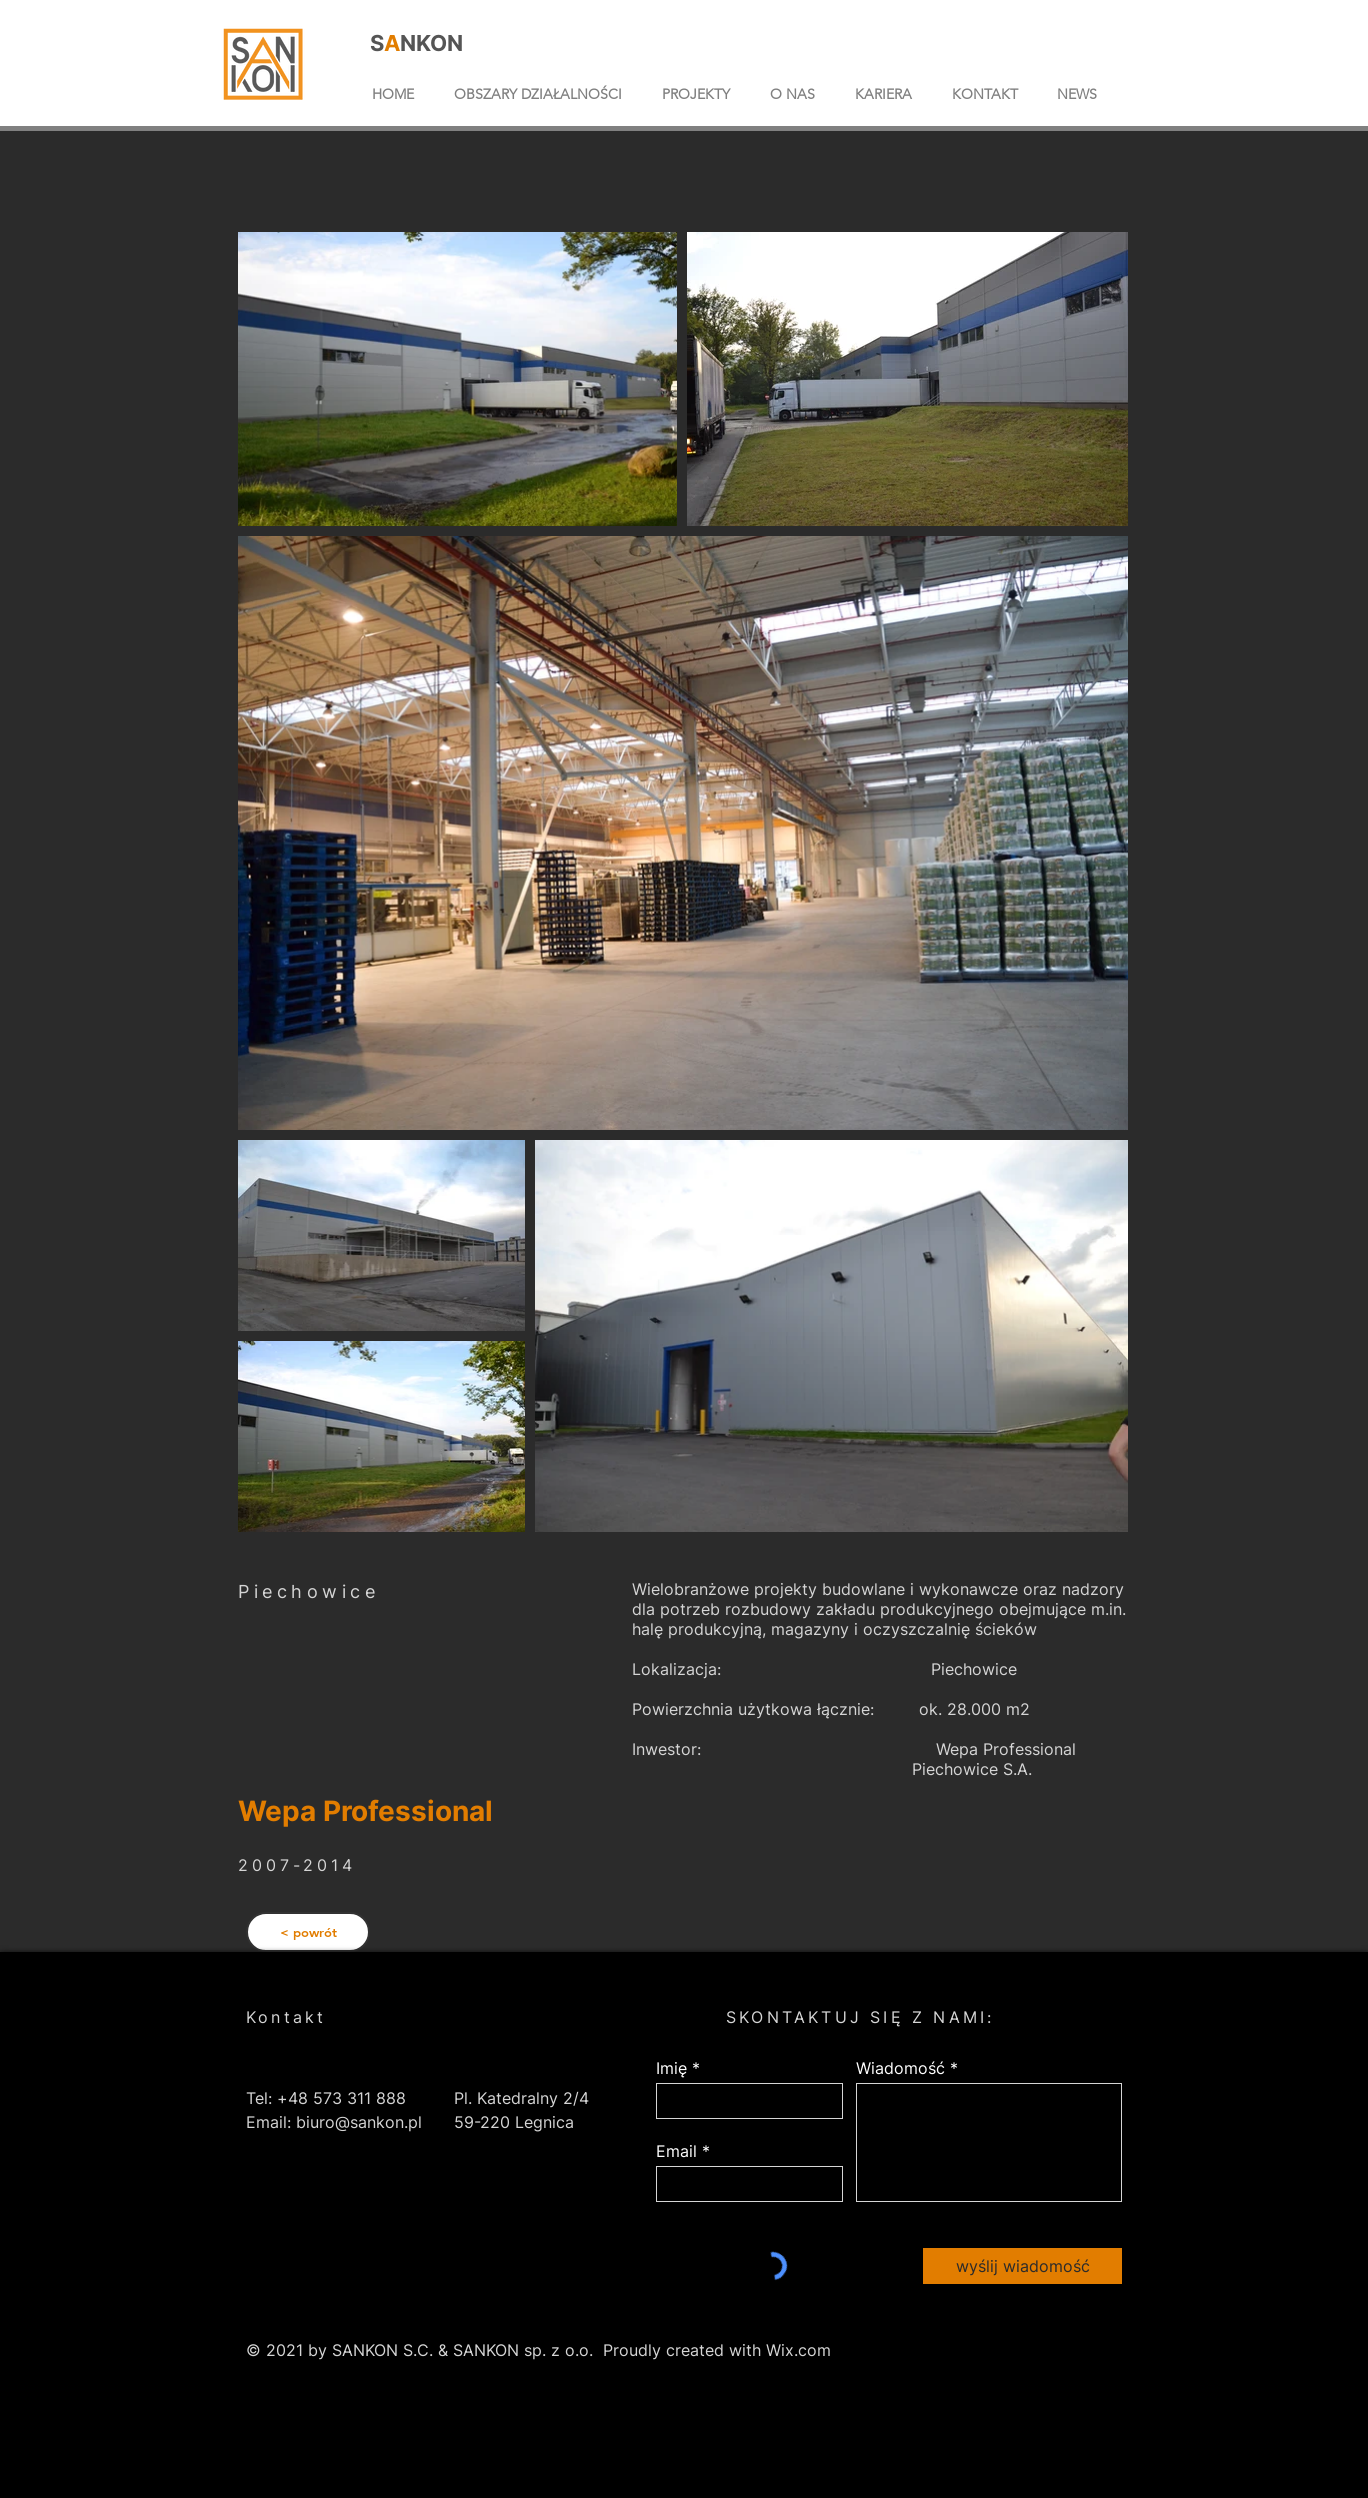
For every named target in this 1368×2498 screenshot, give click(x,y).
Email (676, 2151)
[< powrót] (308, 1932)
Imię (671, 2068)
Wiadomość (900, 2068)
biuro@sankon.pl (359, 2122)
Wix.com (798, 2350)
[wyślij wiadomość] (1022, 2266)
